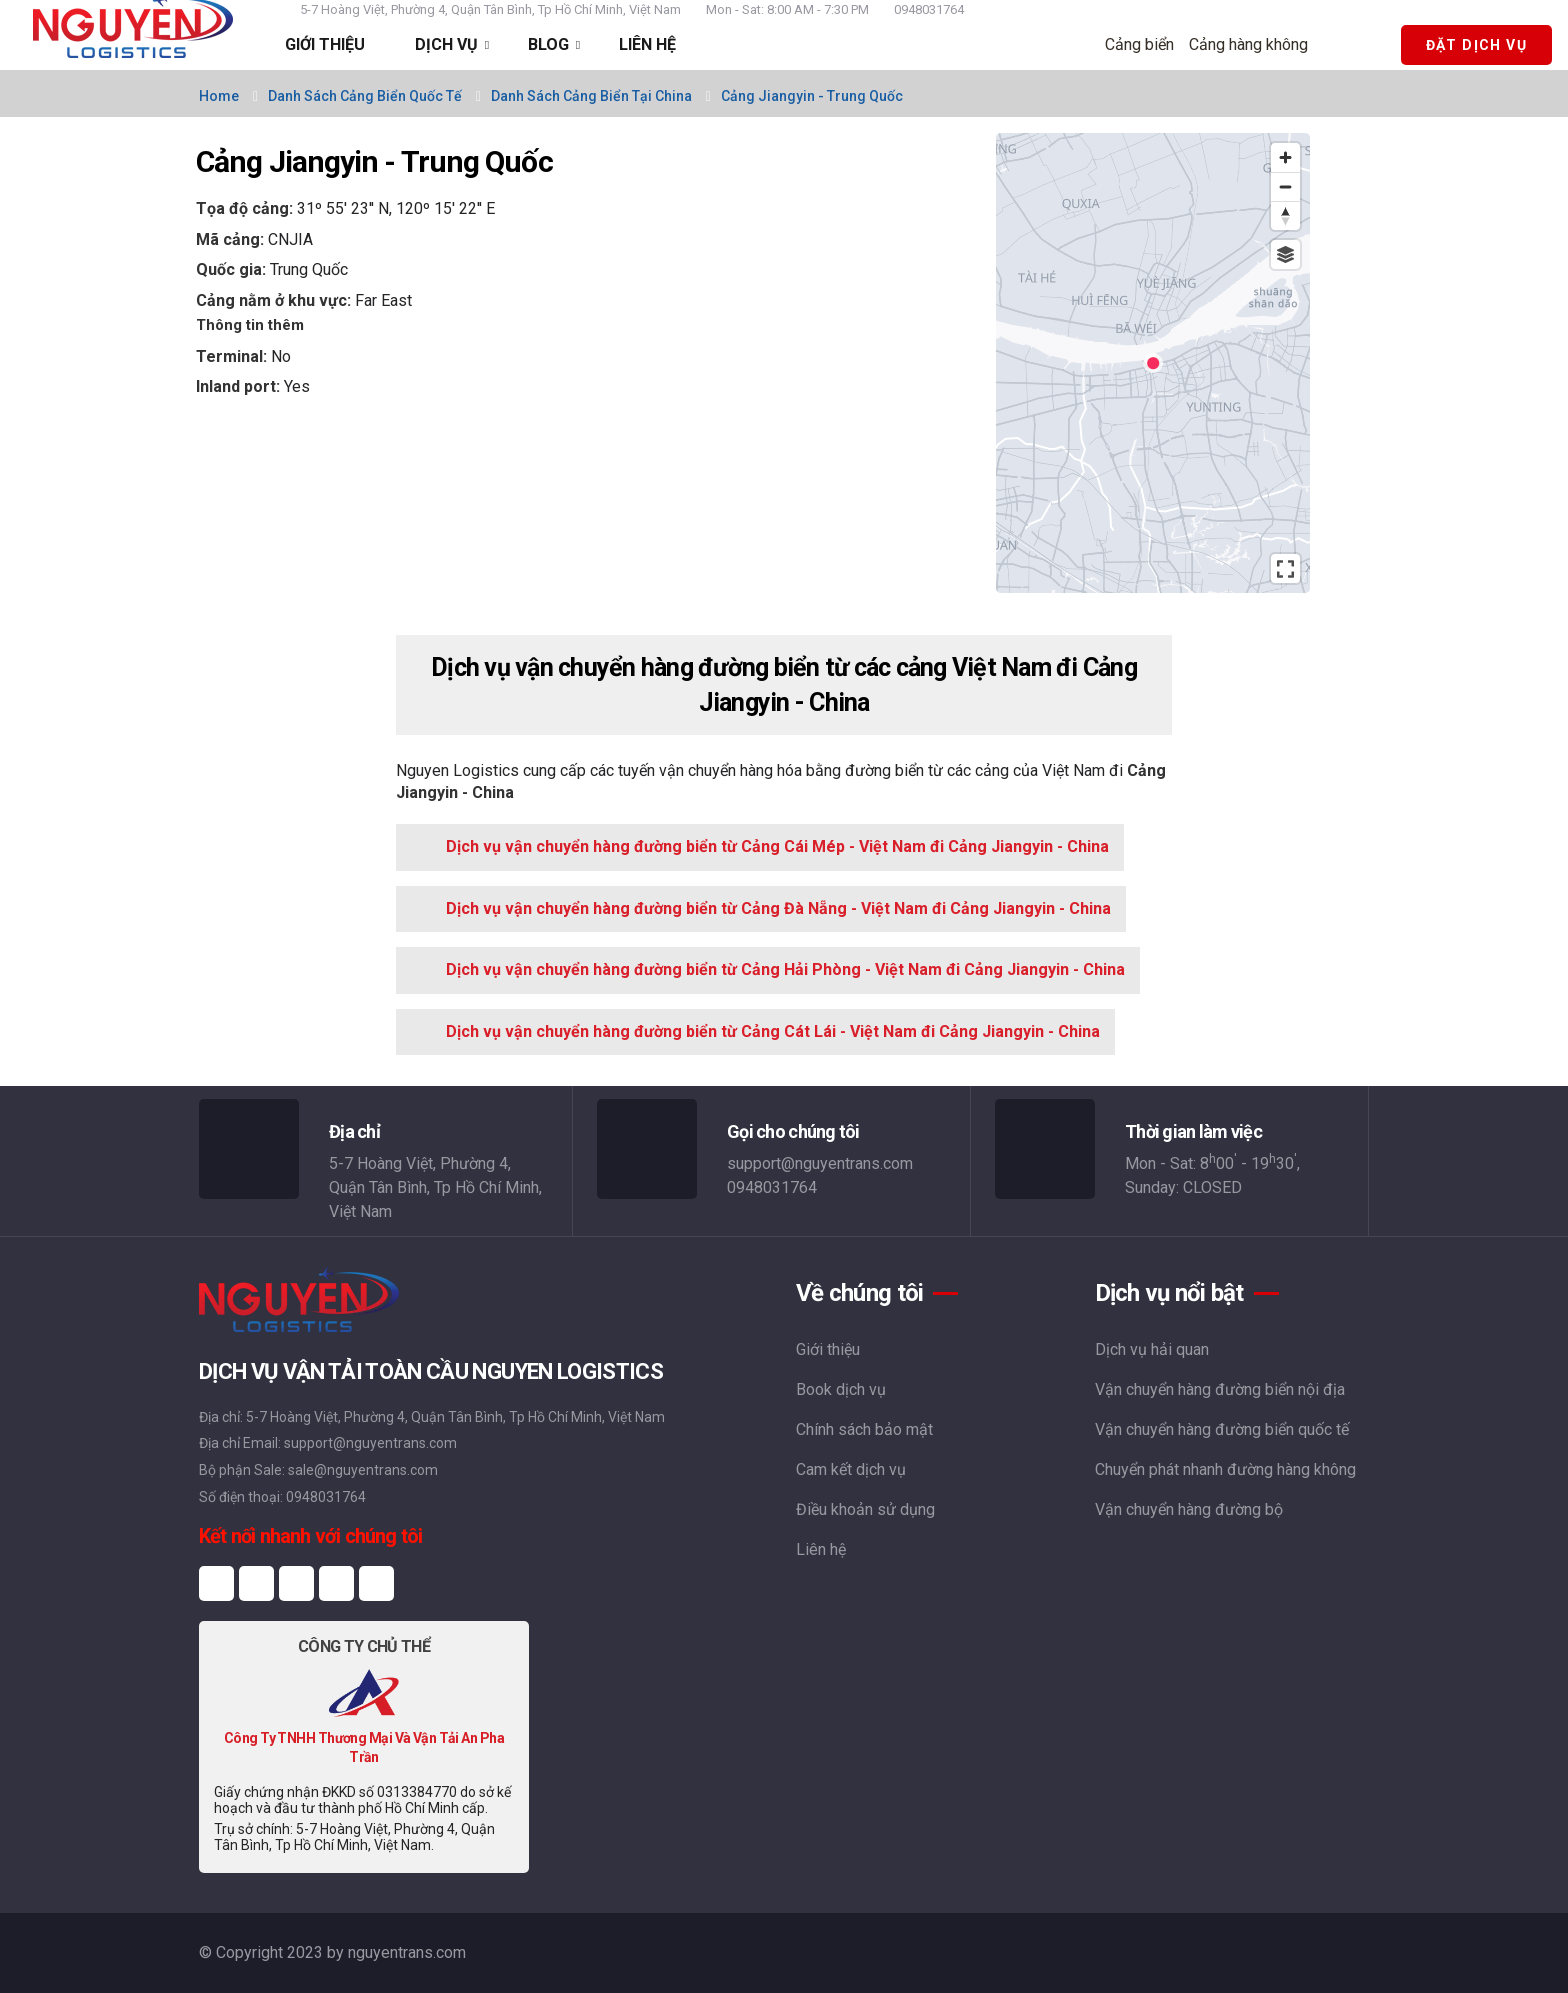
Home (219, 96)
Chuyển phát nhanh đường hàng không (1225, 1469)
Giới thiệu (828, 1349)
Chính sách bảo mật (864, 1429)
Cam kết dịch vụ (851, 1469)
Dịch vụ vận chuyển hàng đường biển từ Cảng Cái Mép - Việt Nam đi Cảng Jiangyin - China (777, 846)
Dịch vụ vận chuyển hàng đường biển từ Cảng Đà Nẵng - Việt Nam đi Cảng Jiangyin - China (778, 908)
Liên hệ (821, 1549)
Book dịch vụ (841, 1389)
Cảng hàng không (1254, 44)
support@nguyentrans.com (820, 1163)
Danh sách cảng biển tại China (591, 96)
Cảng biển (1145, 44)
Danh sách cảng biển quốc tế (365, 96)
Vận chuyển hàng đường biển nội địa (1220, 1389)
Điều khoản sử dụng (865, 1509)
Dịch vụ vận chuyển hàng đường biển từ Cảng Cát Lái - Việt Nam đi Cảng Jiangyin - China (773, 1031)
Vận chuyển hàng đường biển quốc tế (1222, 1429)
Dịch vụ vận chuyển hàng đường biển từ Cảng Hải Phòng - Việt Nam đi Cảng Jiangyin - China (785, 969)
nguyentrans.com (407, 1952)
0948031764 (929, 9)
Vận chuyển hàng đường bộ (1189, 1509)
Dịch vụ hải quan (1152, 1349)
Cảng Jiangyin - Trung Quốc (812, 96)
